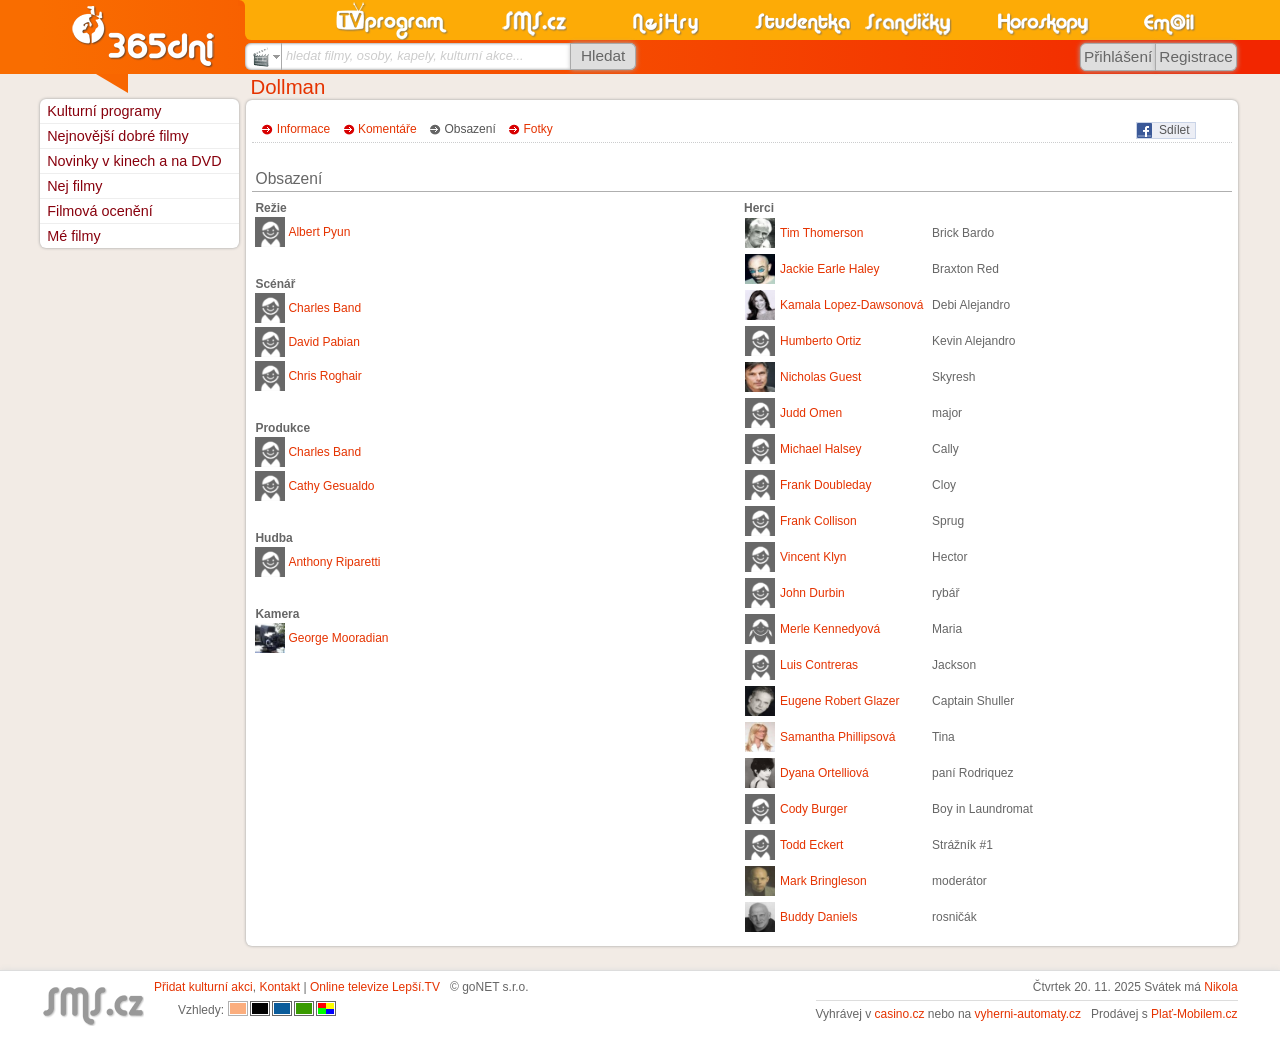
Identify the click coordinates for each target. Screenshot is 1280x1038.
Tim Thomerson (821, 233)
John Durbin (812, 593)
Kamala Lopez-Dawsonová (851, 305)
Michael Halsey (820, 449)
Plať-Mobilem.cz (1194, 1014)
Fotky (538, 129)
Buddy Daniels (818, 917)
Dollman (288, 87)
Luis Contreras (819, 665)
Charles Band (324, 308)
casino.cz (899, 1014)
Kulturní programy (104, 111)
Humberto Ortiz (820, 341)
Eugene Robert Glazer (839, 701)
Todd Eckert (811, 845)
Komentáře (387, 129)
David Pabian (323, 342)
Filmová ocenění (100, 211)
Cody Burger (813, 809)
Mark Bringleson (823, 881)
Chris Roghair (324, 376)
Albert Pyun (319, 232)
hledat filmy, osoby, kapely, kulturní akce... (405, 55)
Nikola (1220, 987)
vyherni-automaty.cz (1028, 1014)
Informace (303, 129)
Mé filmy (74, 236)
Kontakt (279, 987)
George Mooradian (338, 638)
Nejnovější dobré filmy (118, 136)
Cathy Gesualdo (331, 486)
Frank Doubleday (825, 485)
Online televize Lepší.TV (375, 987)
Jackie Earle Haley (829, 269)
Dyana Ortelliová (824, 773)
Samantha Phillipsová (837, 737)
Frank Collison (818, 521)
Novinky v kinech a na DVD (134, 161)
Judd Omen (811, 413)
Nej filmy (74, 186)
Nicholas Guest (820, 377)
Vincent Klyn (813, 557)
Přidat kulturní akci (203, 987)
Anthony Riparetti (334, 562)
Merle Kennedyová (830, 629)
